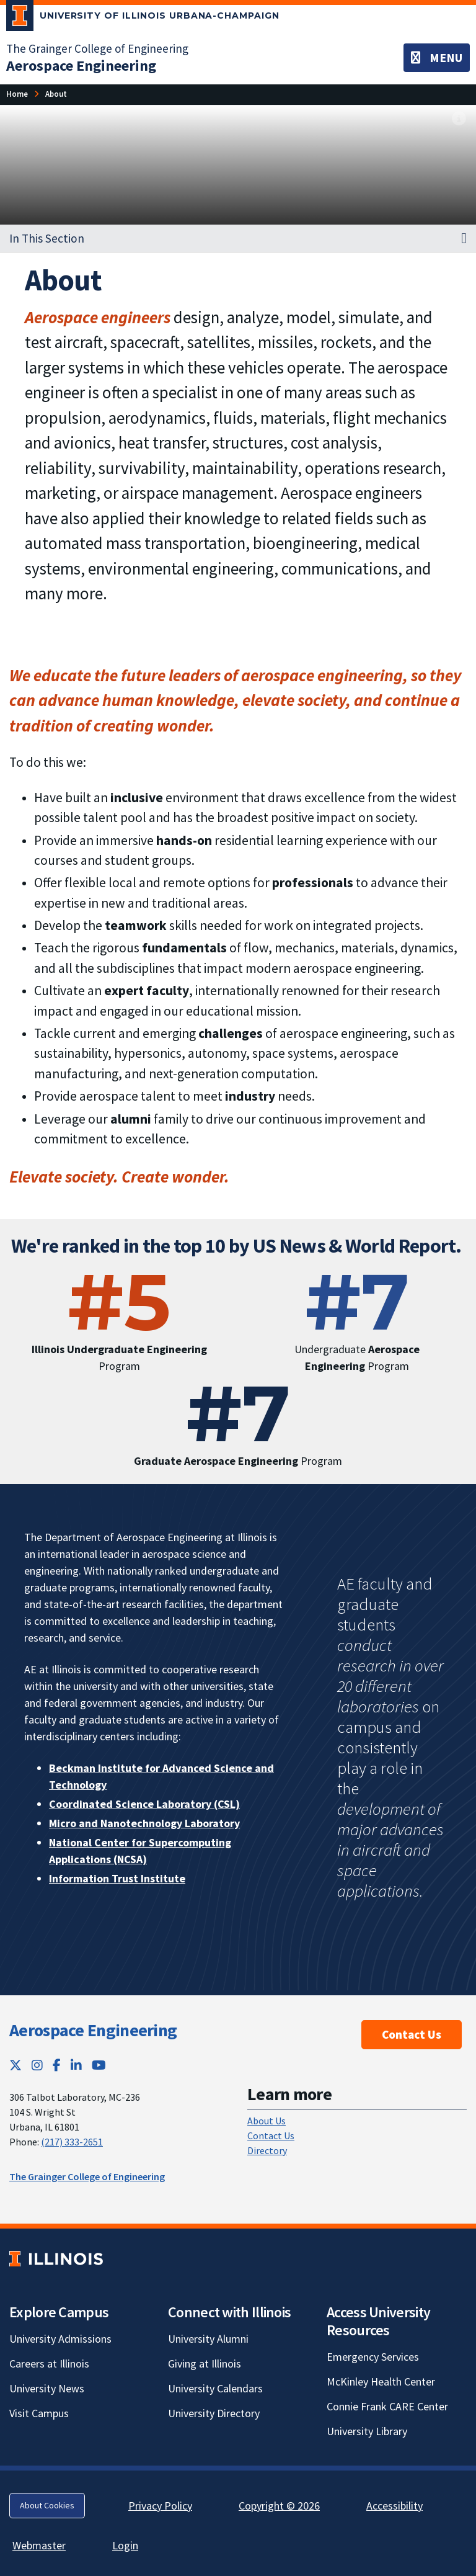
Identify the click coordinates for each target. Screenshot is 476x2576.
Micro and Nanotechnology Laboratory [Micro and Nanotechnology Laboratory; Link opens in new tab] (144, 1823)
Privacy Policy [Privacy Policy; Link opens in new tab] (160, 2505)
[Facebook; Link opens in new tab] (57, 2065)
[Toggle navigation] (436, 57)
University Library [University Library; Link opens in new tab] (367, 2431)
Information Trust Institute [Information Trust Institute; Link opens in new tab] (117, 1878)
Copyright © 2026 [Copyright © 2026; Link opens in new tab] (279, 2505)
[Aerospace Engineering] (81, 65)
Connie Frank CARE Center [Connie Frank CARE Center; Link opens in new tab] (387, 2406)
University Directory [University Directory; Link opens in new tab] (214, 2413)
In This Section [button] (46, 238)
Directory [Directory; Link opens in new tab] (267, 2150)
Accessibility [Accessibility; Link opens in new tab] (394, 2505)
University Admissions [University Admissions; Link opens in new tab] (60, 2339)
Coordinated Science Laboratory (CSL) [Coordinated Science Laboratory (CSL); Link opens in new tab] (144, 1804)
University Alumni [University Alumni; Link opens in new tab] (208, 2339)
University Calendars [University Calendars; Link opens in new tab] (215, 2388)
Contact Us (411, 2034)
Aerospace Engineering (93, 2030)
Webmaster (39, 2545)
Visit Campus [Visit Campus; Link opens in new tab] (39, 2413)
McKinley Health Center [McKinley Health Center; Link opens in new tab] (381, 2381)
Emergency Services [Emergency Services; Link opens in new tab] (373, 2357)
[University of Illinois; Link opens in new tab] (56, 2258)
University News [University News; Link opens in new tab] (46, 2388)
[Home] (17, 94)
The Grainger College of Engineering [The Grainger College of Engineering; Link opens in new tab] (97, 48)
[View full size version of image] (459, 119)
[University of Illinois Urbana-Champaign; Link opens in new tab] (143, 18)
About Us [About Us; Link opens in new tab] (266, 2120)
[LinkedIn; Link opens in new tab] (76, 2065)
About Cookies (47, 2505)
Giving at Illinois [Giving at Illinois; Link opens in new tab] (204, 2363)
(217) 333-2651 (72, 2141)
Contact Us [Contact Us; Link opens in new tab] (270, 2135)
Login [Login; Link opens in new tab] (125, 2545)
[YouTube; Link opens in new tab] (99, 2065)
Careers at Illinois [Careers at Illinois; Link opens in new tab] (49, 2363)
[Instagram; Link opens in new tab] (37, 2065)
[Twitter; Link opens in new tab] (15, 2065)
